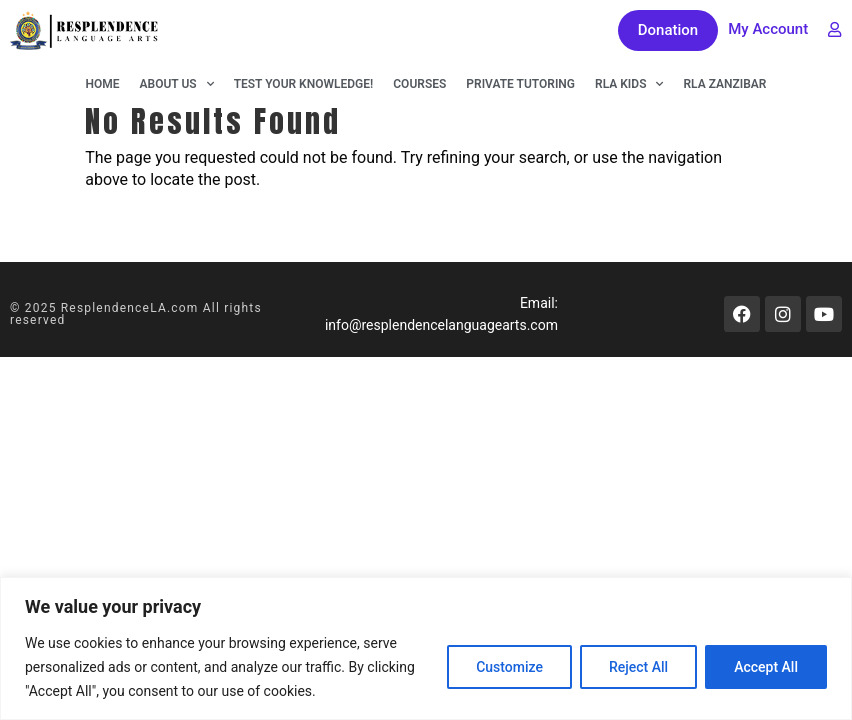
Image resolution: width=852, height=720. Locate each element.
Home (103, 84)
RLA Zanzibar (724, 84)
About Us (177, 84)
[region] (426, 648)
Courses (419, 84)
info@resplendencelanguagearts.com (441, 325)
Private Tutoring (520, 84)
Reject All (638, 667)
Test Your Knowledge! (304, 84)
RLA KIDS (629, 84)
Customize (509, 667)
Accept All (766, 667)
